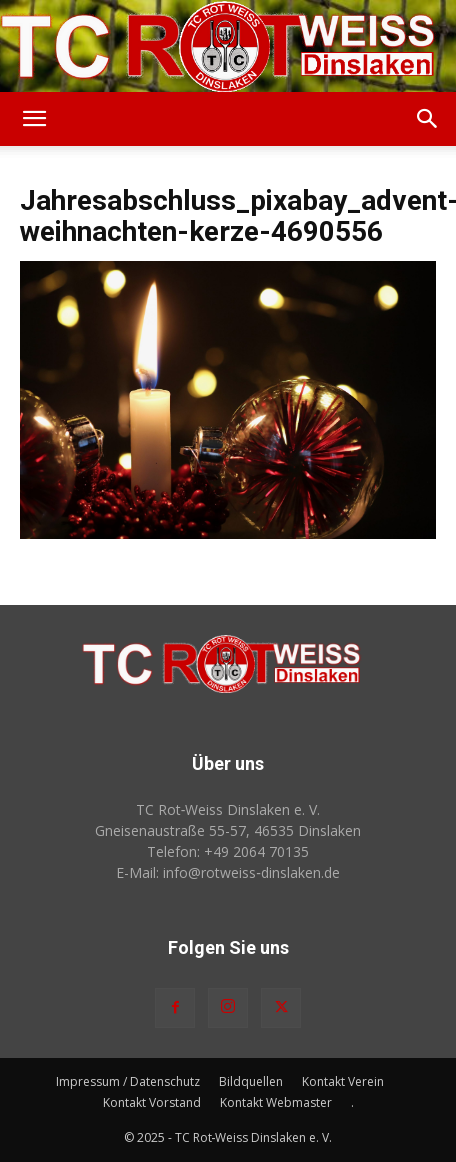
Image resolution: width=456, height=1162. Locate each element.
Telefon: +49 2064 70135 (228, 851)
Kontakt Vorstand (152, 1102)
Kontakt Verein (343, 1081)
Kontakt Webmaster (276, 1102)
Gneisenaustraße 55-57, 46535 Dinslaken (228, 830)
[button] (34, 119)
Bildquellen (251, 1081)
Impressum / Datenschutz (128, 1081)
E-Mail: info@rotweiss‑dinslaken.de (228, 872)
